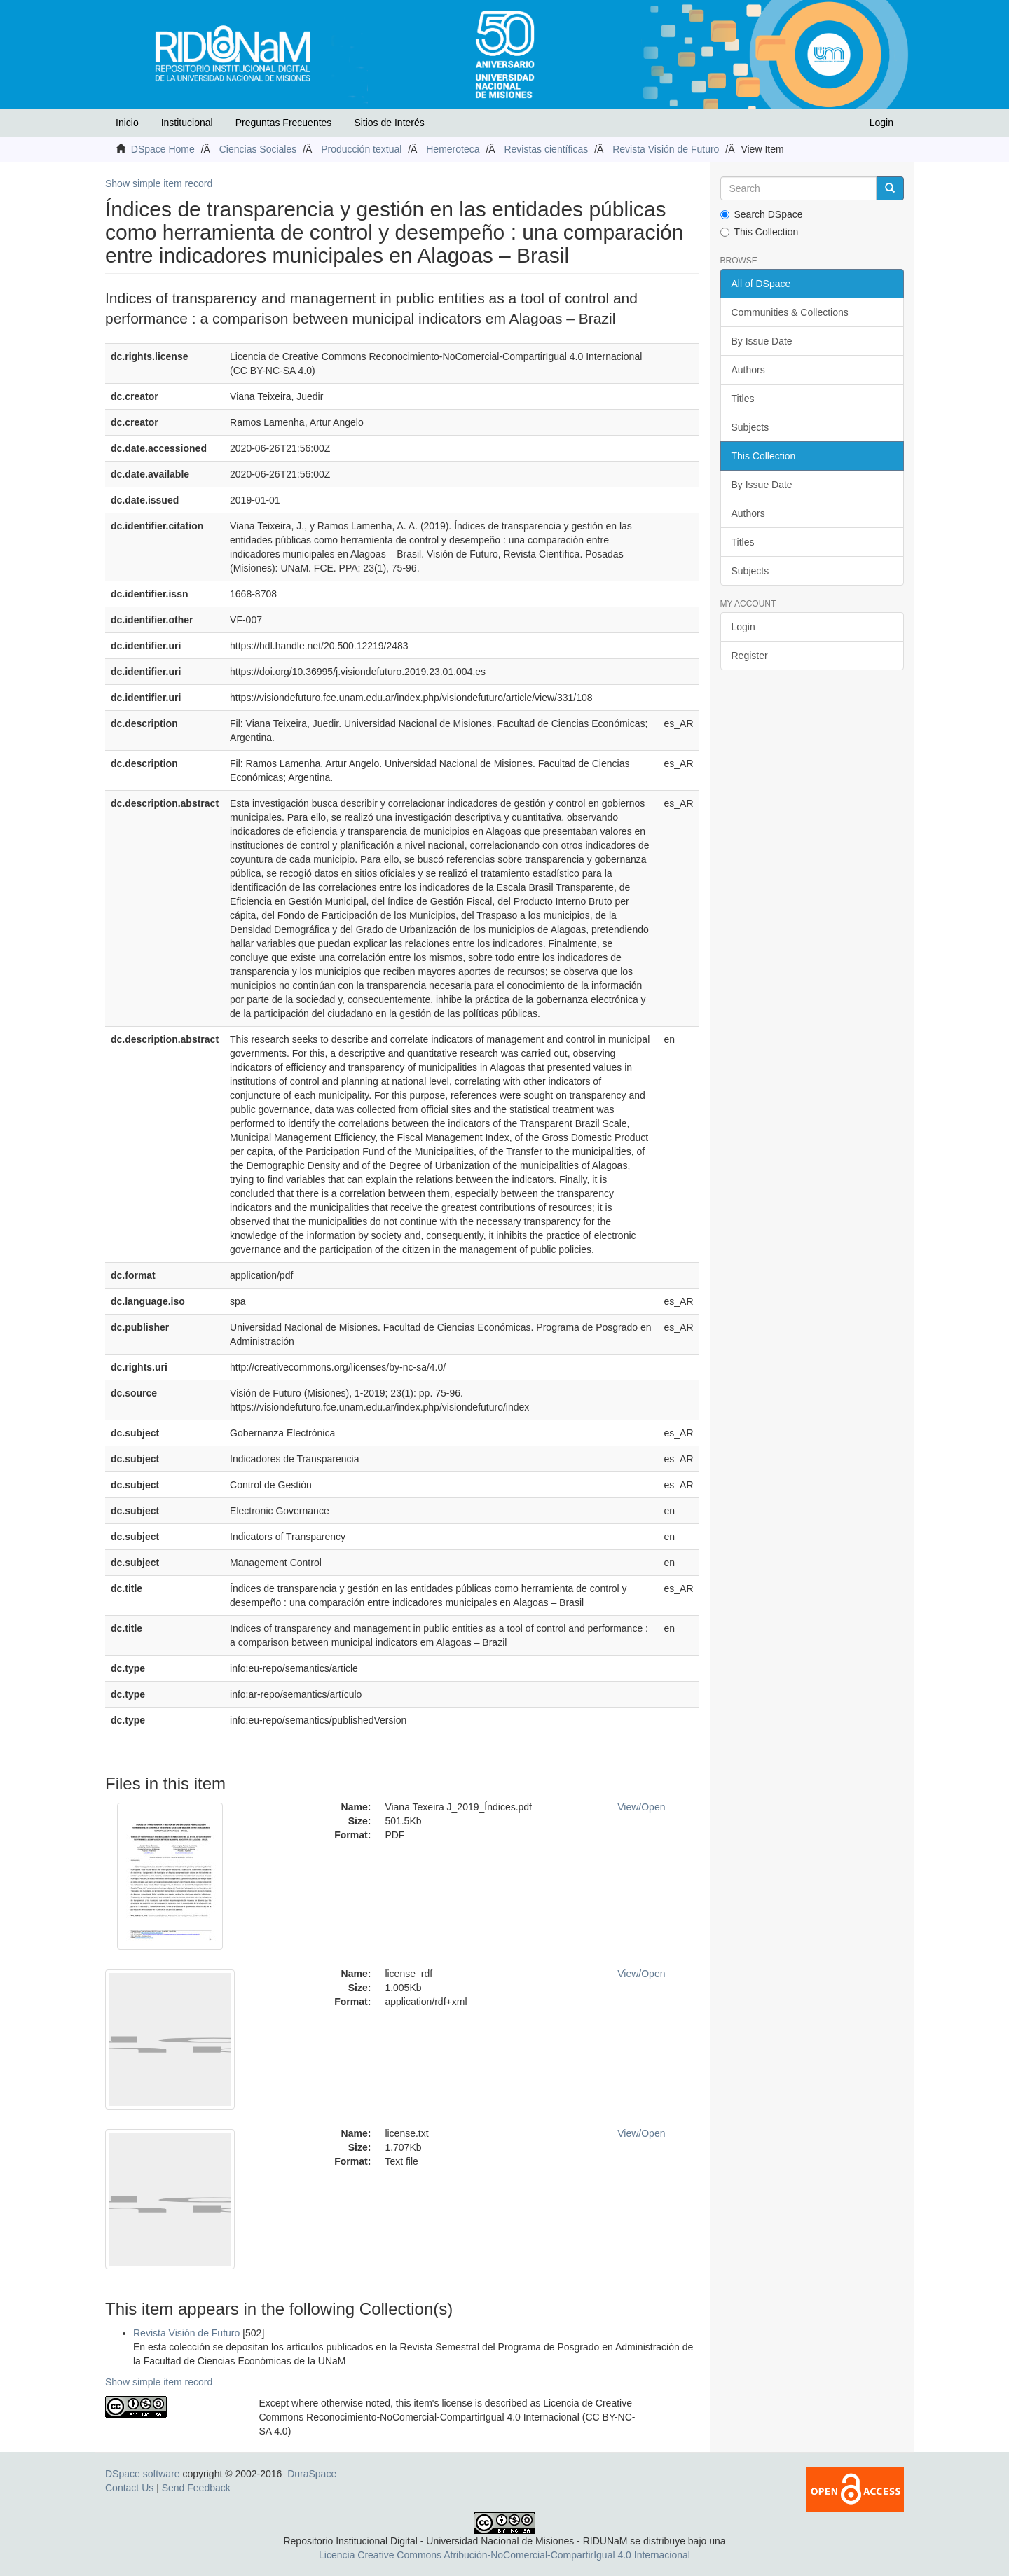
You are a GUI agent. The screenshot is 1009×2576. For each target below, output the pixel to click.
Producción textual (361, 149)
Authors (748, 369)
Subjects (750, 427)
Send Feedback (196, 2487)
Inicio (127, 122)
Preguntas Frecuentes (283, 122)
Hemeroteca (452, 149)
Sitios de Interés (389, 122)
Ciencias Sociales (258, 149)
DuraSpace (311, 2473)
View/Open (641, 1807)
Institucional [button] (187, 122)
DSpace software (142, 2473)
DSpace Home (163, 149)
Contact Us (129, 2487)
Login (743, 626)
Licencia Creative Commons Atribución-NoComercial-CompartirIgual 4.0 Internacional (504, 2555)
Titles (743, 398)
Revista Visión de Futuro (665, 149)
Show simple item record (158, 183)
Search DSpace (761, 214)
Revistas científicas (546, 149)
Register (750, 655)
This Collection (759, 231)
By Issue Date (762, 341)
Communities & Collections (790, 312)
